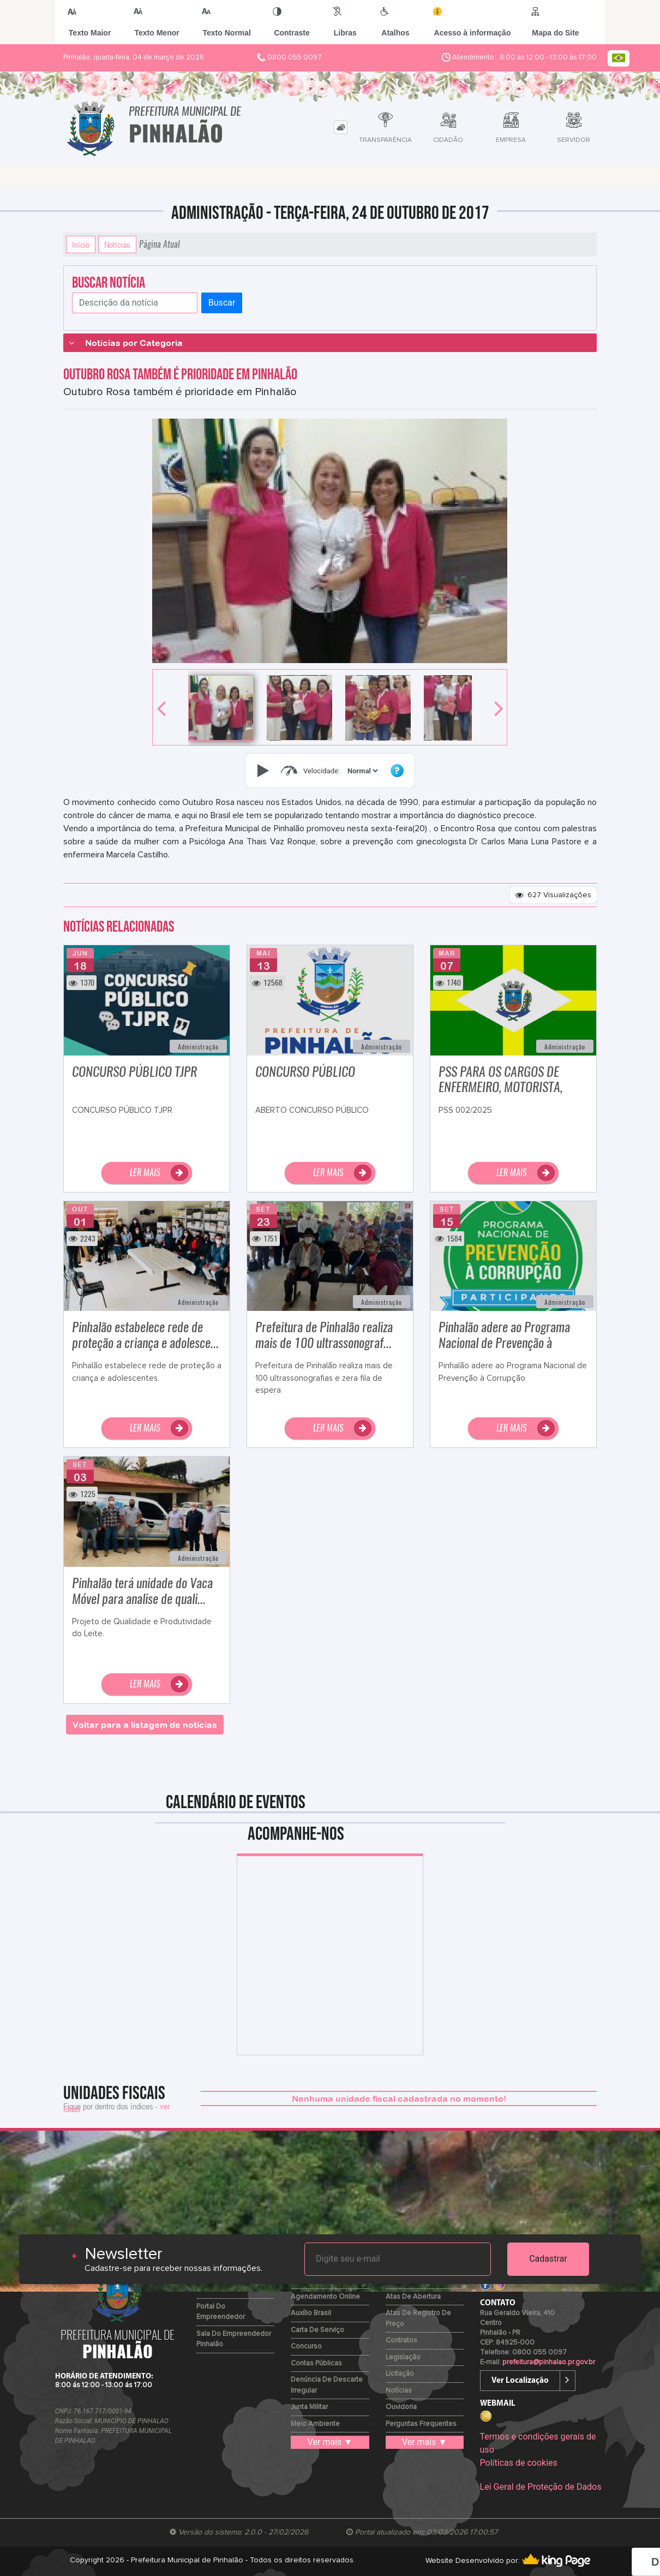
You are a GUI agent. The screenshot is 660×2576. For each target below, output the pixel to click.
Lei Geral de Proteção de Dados (541, 2487)
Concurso (306, 2346)
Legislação (403, 2357)
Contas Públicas (316, 2363)
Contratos (401, 2340)
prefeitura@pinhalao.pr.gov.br (548, 2362)
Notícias (117, 244)
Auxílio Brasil (311, 2313)
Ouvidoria (401, 2407)
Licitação (400, 2373)
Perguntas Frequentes (421, 2424)
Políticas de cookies (518, 2463)
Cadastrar (548, 2258)
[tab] (340, 127)
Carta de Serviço (317, 2330)
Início (80, 244)
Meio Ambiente (315, 2424)
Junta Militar (309, 2407)
